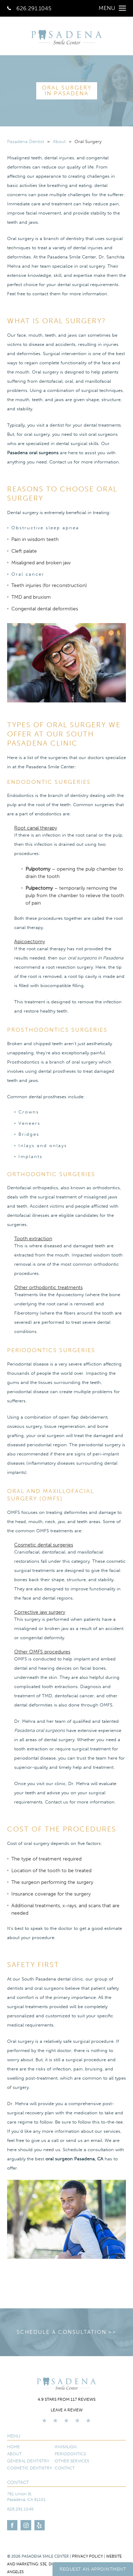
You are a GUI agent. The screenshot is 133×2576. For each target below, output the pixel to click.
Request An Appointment (93, 2569)
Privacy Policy (87, 2556)
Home (13, 2447)
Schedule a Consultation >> (66, 2332)
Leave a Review (67, 2409)
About (59, 141)
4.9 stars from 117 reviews (66, 2399)
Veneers (29, 1123)
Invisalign (66, 2447)
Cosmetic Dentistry (29, 2468)
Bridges (28, 1134)
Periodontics (70, 2454)
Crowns (28, 1112)
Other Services (72, 2461)
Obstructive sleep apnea (45, 527)
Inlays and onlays (42, 1145)
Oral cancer (27, 574)
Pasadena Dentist (25, 141)
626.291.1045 (29, 8)
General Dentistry (28, 2461)
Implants (30, 1156)
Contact (65, 2468)
